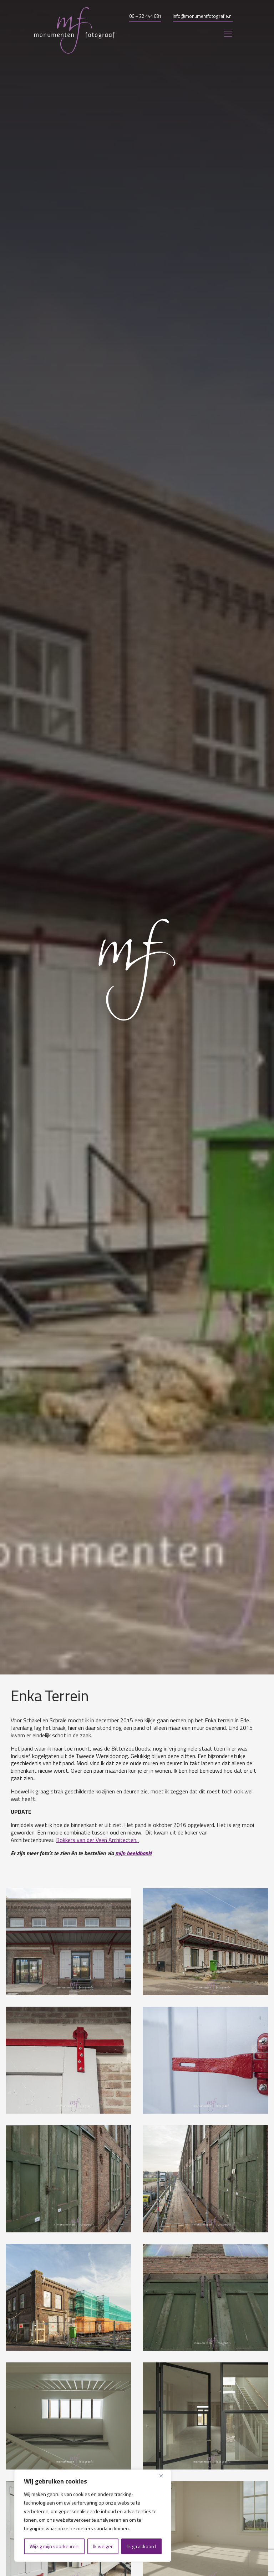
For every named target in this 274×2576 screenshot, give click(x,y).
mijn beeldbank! (133, 1853)
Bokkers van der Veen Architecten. (97, 1840)
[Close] (163, 2475)
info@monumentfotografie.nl (203, 16)
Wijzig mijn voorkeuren (54, 2546)
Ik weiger (103, 2546)
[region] (92, 2516)
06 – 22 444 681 (145, 16)
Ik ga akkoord (141, 2546)
